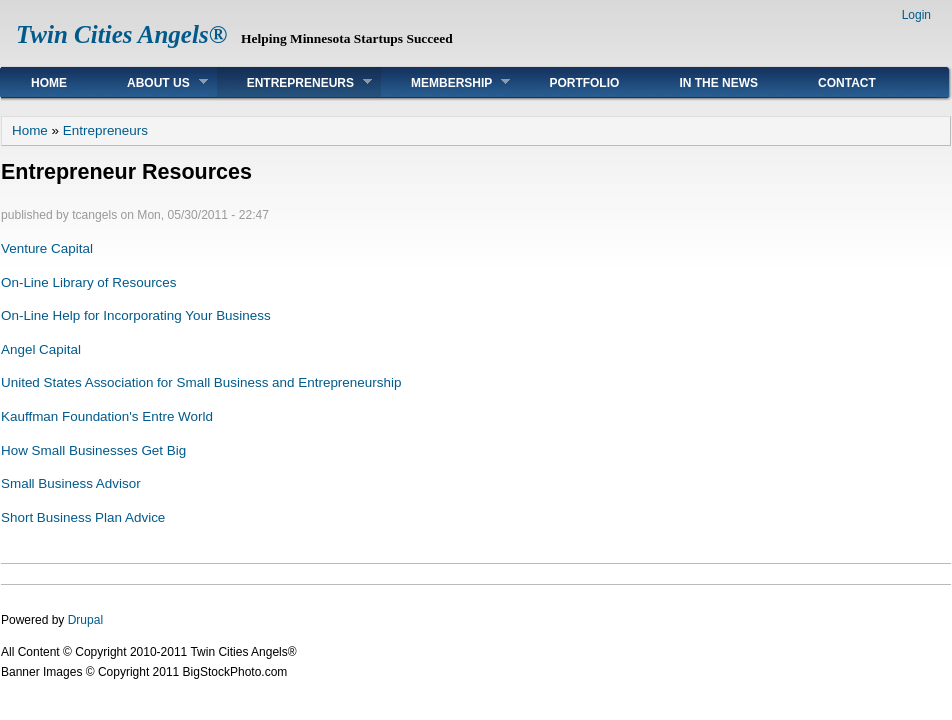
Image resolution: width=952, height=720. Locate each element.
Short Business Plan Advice (83, 517)
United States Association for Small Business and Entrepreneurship (201, 382)
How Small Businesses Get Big (93, 450)
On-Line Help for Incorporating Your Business (136, 315)
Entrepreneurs (294, 82)
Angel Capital (41, 349)
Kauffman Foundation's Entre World (107, 416)
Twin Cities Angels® (121, 34)
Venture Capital (47, 248)
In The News (718, 83)
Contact (847, 83)
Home (49, 83)
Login (916, 15)
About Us (152, 82)
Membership (445, 82)
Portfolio (584, 83)
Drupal (85, 620)
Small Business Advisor (71, 483)
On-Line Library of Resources (89, 282)
